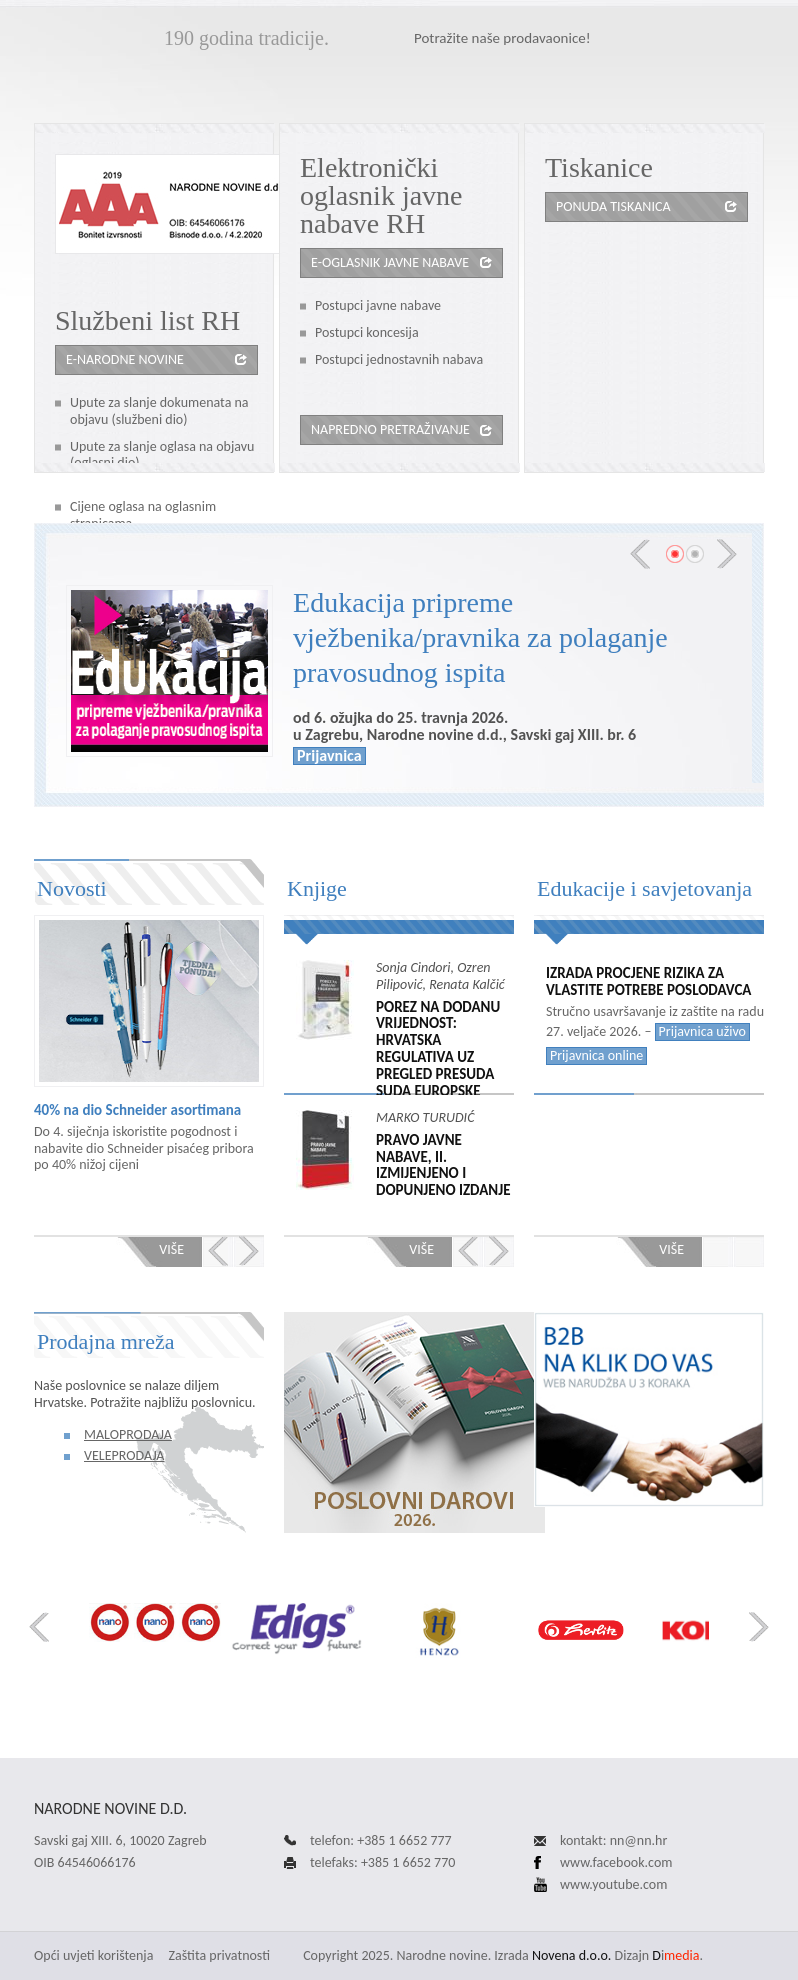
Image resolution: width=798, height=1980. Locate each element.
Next (727, 554)
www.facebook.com (616, 1862)
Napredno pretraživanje (390, 429)
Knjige (317, 888)
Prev (640, 554)
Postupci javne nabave (378, 305)
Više (171, 1249)
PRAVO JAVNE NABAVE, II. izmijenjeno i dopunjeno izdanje (443, 1165)
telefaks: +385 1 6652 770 (382, 1862)
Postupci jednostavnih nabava (399, 359)
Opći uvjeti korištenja (93, 1955)
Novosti (72, 888)
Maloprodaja (128, 1434)
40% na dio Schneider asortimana (137, 1110)
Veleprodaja (124, 1455)
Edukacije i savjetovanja (644, 888)
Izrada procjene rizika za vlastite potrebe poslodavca (648, 982)
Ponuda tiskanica (613, 206)
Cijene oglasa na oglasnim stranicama (143, 515)
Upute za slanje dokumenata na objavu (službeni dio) (159, 411)
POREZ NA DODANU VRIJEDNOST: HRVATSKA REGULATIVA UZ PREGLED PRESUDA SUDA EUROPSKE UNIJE (438, 1058)
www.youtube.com (613, 1884)
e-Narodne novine (125, 359)
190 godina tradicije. (246, 38)
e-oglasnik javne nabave (390, 262)
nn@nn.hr (639, 1840)
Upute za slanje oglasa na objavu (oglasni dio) (162, 455)
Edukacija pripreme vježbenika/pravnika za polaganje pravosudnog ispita (480, 637)
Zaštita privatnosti (219, 1955)
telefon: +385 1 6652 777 (381, 1840)
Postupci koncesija (367, 332)
